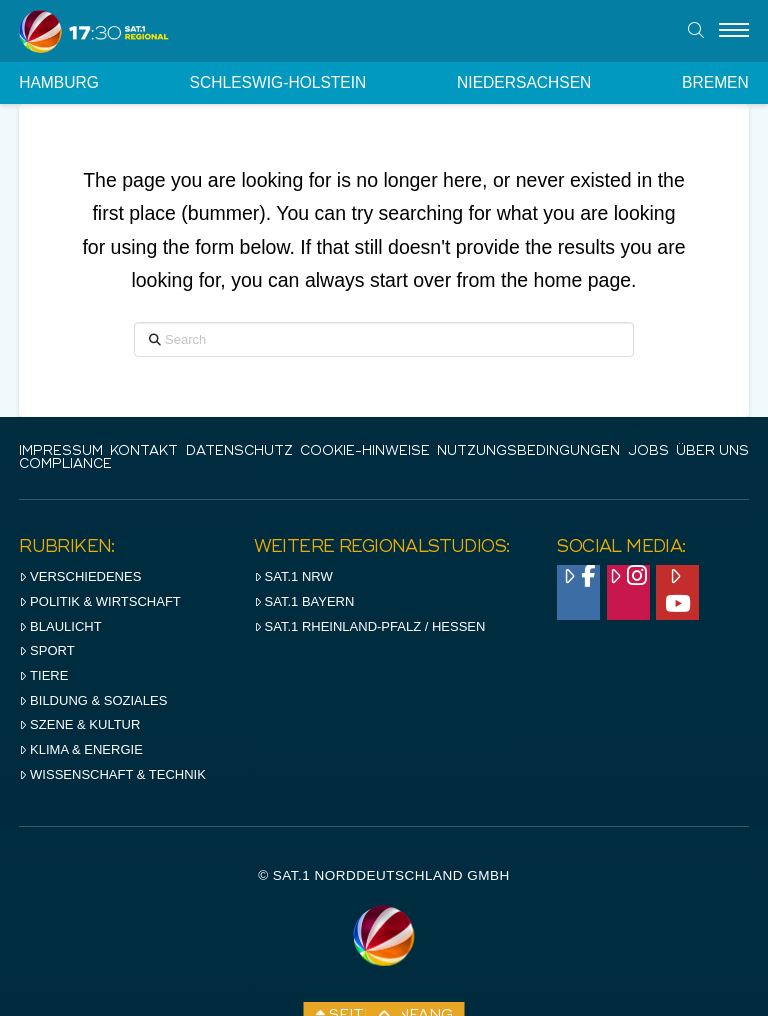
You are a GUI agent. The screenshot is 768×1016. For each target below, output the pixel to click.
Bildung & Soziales (93, 700)
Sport (46, 650)
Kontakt (144, 451)
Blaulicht (60, 626)
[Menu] (734, 31)
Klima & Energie (81, 749)
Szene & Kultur (79, 724)
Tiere (43, 675)
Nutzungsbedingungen (528, 451)
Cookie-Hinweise (365, 451)
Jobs (648, 451)
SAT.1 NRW (293, 576)
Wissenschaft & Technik (112, 774)
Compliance (65, 464)
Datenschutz (239, 451)
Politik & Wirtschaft (100, 601)
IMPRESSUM (61, 451)
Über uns (712, 451)
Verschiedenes (80, 576)
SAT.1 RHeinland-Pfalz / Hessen (370, 626)
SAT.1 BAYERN (304, 601)
